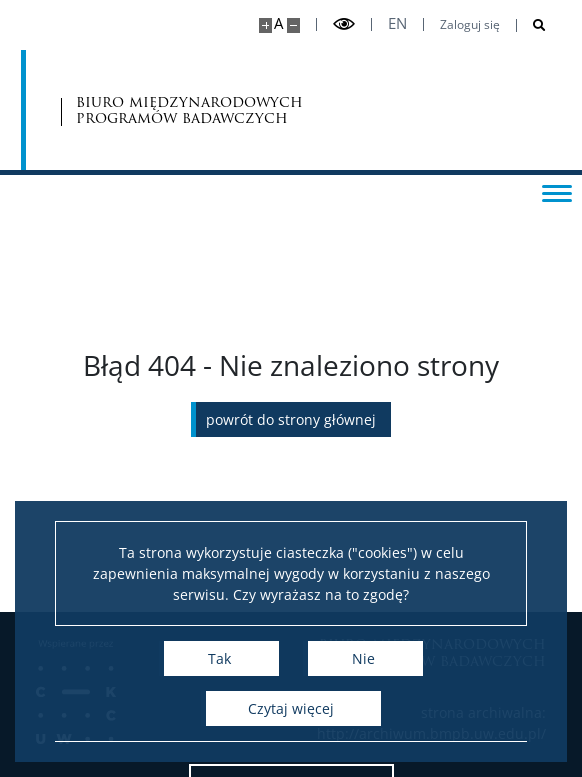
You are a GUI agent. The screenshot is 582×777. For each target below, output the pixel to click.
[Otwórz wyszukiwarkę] (531, 25)
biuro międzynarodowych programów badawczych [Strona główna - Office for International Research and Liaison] (189, 110)
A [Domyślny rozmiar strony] (278, 23)
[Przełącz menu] (557, 192)
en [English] (397, 23)
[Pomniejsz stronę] (293, 25)
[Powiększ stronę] (265, 25)
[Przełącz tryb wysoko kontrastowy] (344, 24)
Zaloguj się (470, 25)
